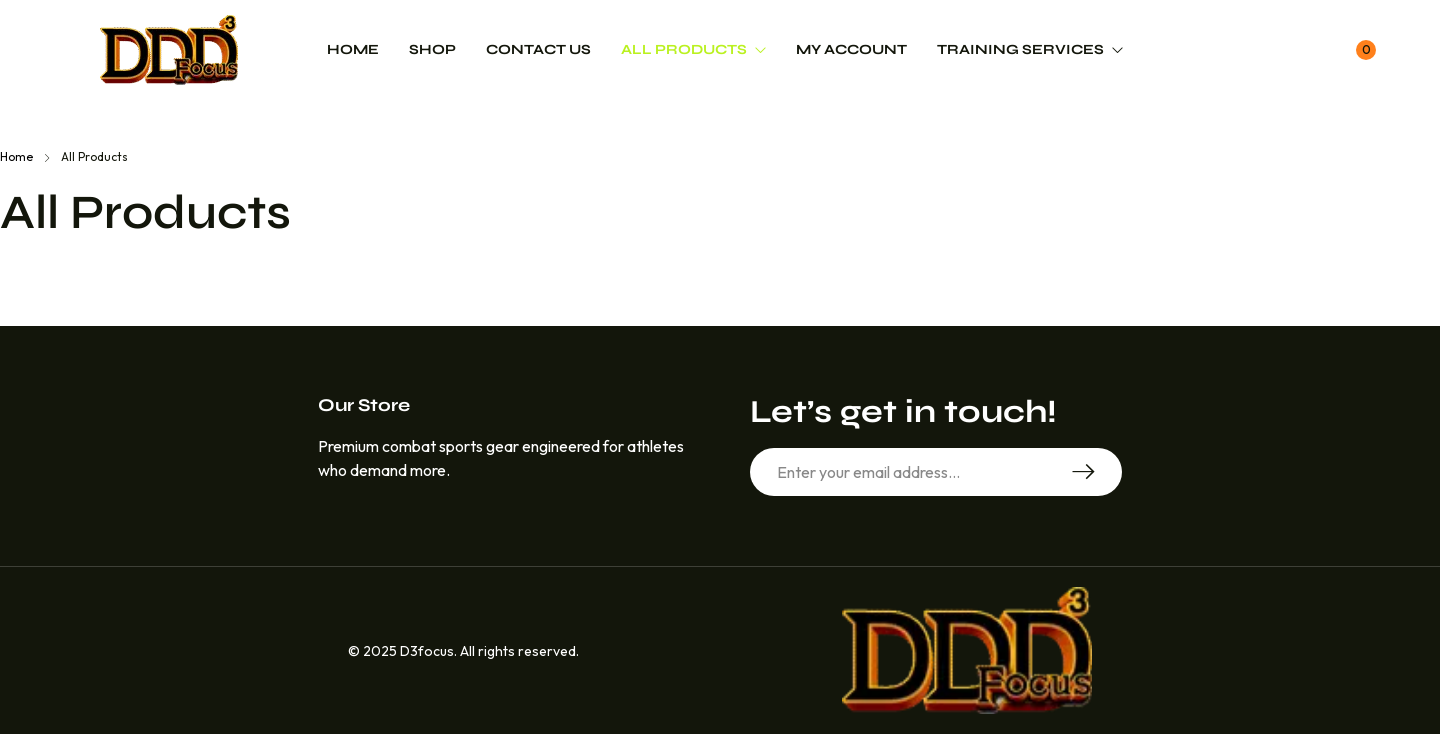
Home (16, 156)
